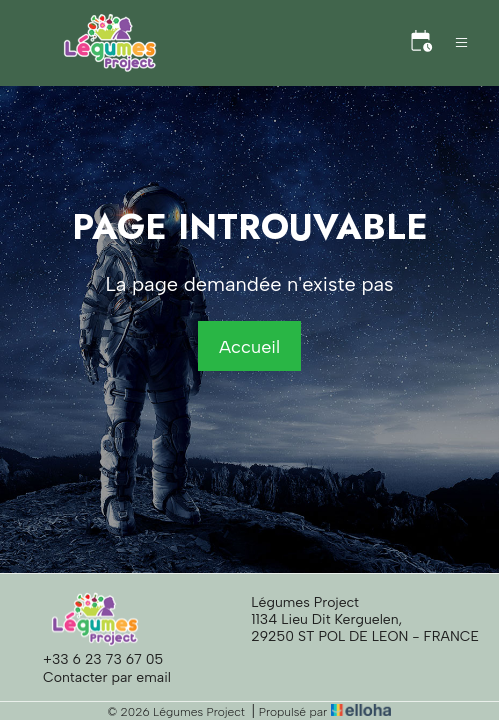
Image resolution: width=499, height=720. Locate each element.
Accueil (249, 347)
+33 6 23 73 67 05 (91, 659)
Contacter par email (95, 677)
